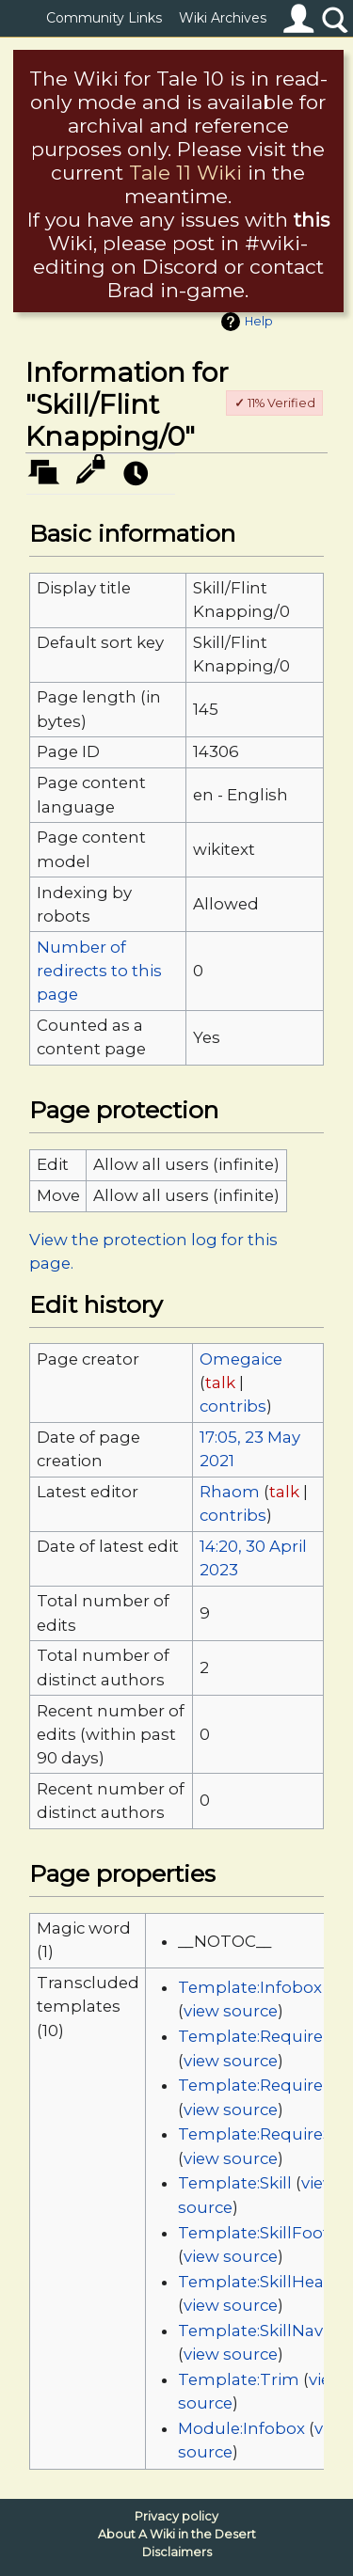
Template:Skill (235, 2182)
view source (231, 2010)
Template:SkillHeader (264, 2281)
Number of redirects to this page (99, 971)
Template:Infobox (250, 1987)
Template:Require (250, 2036)
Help (259, 321)
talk (220, 1382)
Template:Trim (238, 2379)
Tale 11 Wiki (185, 172)
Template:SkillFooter (261, 2232)
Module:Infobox (241, 2428)
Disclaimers (177, 2552)
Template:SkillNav (250, 2330)
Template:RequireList (264, 2085)
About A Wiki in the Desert (177, 2534)
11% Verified (274, 403)
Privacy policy (176, 2516)
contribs (233, 1406)
